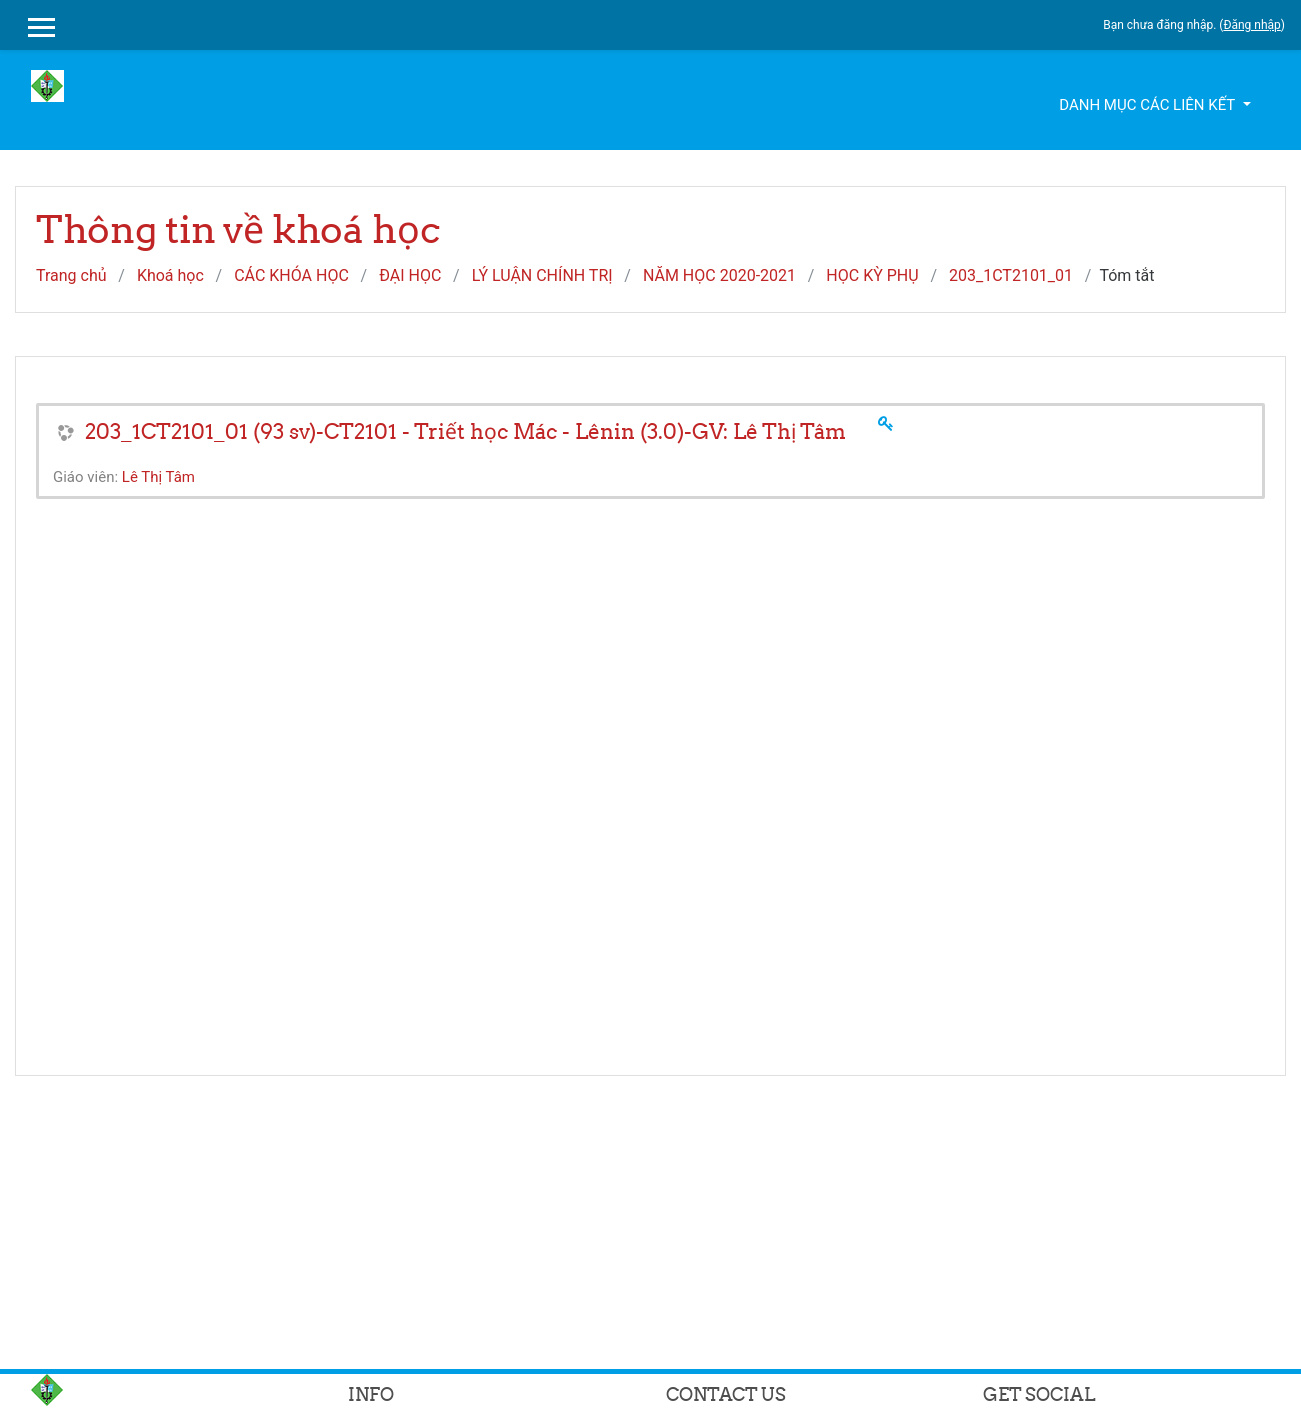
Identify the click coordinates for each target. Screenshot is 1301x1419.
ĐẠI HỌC (410, 275)
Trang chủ (71, 275)
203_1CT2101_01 (1011, 275)
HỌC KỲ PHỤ (872, 275)
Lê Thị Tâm (158, 477)
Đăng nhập (1251, 25)
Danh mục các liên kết (1148, 105)
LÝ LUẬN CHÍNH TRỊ (542, 275)
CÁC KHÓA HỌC (291, 275)
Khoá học (170, 275)
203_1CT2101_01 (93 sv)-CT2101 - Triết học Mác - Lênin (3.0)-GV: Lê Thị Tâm (465, 431)
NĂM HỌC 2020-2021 (719, 275)
